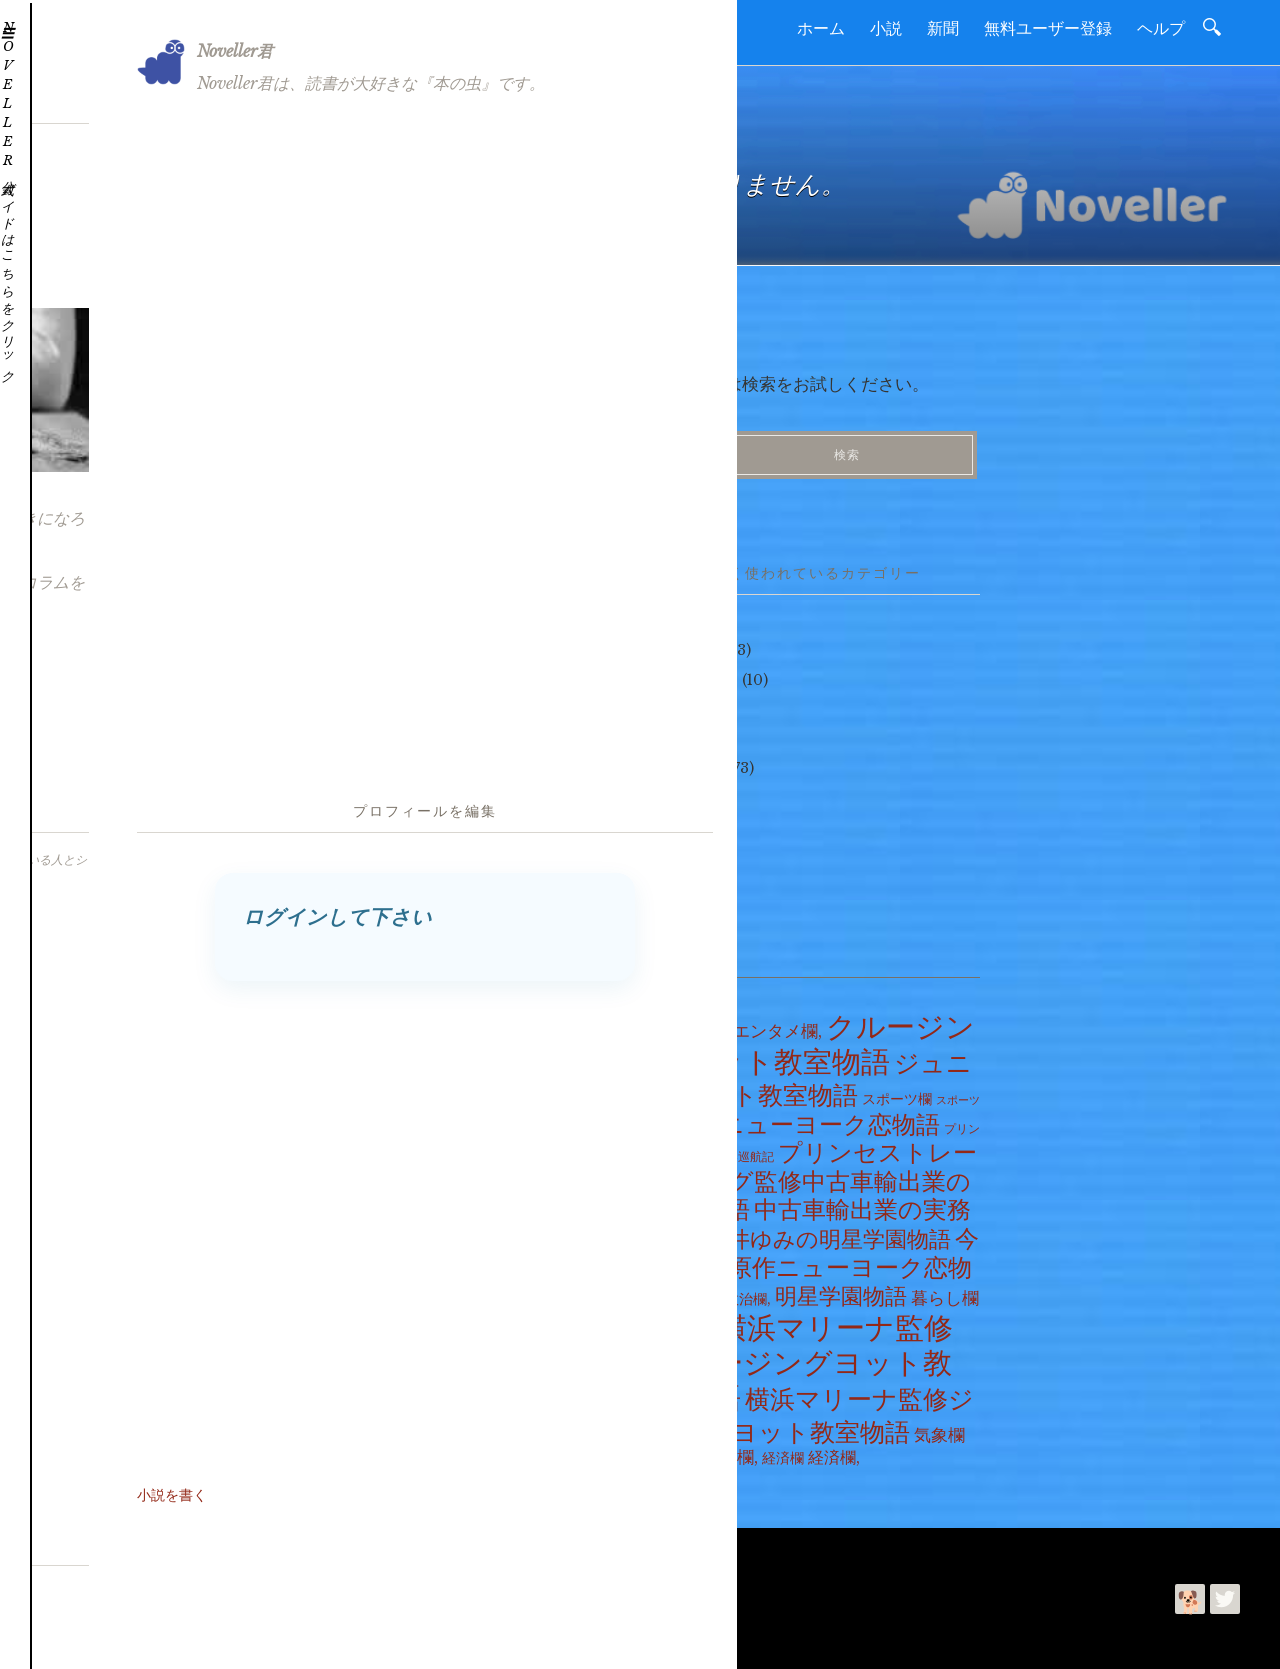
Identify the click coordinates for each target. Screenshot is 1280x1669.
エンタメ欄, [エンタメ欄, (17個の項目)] (777, 1023)
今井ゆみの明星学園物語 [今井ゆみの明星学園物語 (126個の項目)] (828, 1231)
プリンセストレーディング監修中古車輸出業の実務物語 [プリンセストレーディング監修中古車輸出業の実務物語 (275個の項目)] (815, 1174)
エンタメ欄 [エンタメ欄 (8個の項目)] (691, 1024)
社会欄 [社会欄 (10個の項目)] (676, 1449)
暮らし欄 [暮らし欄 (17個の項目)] (945, 1291)
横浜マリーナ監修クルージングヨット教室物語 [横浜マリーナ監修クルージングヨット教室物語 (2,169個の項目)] (803, 1355)
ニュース (696, 760)
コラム (689, 819)
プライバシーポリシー (413, 1548)
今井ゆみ (217, 1637)
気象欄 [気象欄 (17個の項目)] (939, 1427)
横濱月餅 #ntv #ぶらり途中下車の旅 (416, 669)
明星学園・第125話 (360, 728)
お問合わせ (224, 1548)
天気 (682, 790)
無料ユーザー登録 (1048, 28)
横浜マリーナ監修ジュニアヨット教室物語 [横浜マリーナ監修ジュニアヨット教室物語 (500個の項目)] (814, 1408)
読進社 (117, 1637)
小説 (886, 28)
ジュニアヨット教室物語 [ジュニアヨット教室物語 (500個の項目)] (813, 1071)
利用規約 (301, 1548)
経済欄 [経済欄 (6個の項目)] (783, 1450)
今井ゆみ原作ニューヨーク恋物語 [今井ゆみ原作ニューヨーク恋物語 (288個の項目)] (816, 1259)
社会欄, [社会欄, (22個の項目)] (730, 1449)
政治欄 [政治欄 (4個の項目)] (701, 1292)
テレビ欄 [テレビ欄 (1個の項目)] (694, 1121)
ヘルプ (1161, 28)
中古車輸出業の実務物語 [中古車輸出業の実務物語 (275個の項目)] (812, 1217)
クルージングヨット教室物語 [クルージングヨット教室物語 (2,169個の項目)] (814, 1036)
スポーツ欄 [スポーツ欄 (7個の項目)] (897, 1091)
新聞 (943, 28)
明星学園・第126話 (361, 698)
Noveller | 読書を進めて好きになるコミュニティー (384, 1599)
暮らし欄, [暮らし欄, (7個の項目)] (684, 1325)
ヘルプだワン (696, 672)
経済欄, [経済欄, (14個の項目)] (834, 1449)
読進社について (126, 1548)
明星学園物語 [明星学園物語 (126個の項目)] (841, 1289)
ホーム (821, 28)
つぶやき (682, 643)
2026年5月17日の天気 (371, 639)
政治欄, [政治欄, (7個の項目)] (748, 1292)
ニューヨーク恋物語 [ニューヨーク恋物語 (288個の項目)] (830, 1116)
